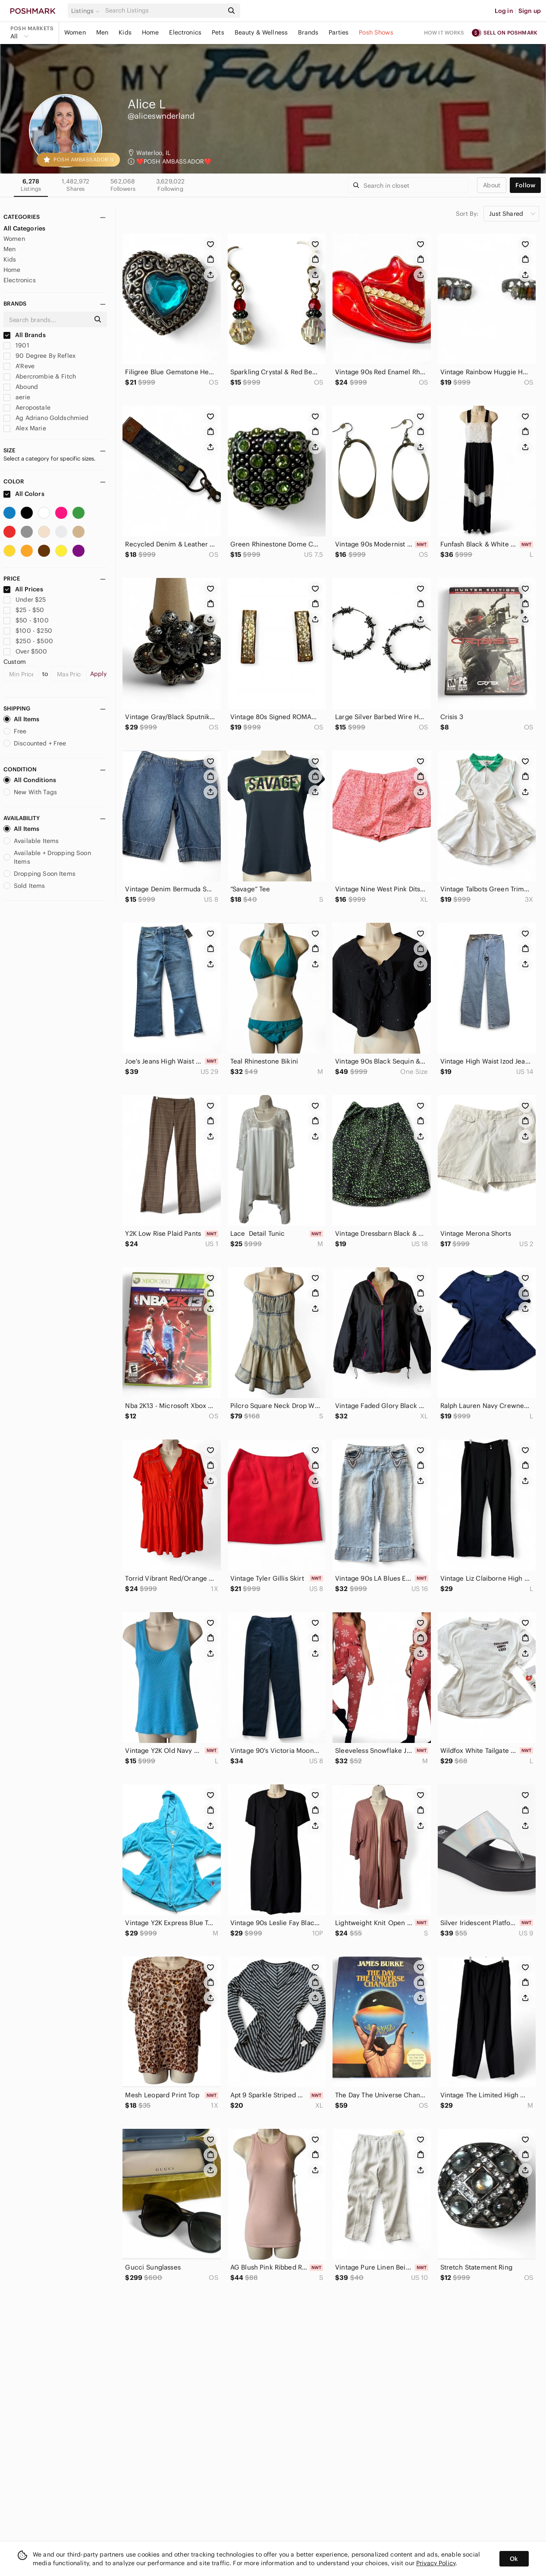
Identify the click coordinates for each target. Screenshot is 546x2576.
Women (75, 32)
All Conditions (29, 780)
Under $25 (24, 599)
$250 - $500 (28, 641)
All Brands (24, 335)
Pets (218, 32)
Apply (98, 674)
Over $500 (25, 651)
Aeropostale (26, 407)
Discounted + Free (34, 743)
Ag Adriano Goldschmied (45, 418)
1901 (16, 345)
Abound (20, 387)
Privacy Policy (435, 2563)
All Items (21, 719)
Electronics (185, 32)
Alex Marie (24, 428)
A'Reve (19, 366)
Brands (308, 32)
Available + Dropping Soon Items (47, 857)
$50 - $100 (26, 620)
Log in (504, 11)
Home (150, 32)
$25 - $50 (23, 610)
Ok (514, 2559)
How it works (444, 32)
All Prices (23, 589)
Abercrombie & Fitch (39, 376)
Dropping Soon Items (39, 874)
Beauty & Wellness (261, 32)
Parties (338, 32)
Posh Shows (376, 32)
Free (15, 731)
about (491, 185)
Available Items (31, 841)
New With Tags (30, 792)
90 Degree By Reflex (39, 356)
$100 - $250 (27, 631)
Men (102, 32)
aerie (16, 397)
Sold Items (24, 886)
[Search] (163, 10)
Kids (125, 32)
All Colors (23, 494)
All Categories (24, 228)
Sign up (529, 11)
